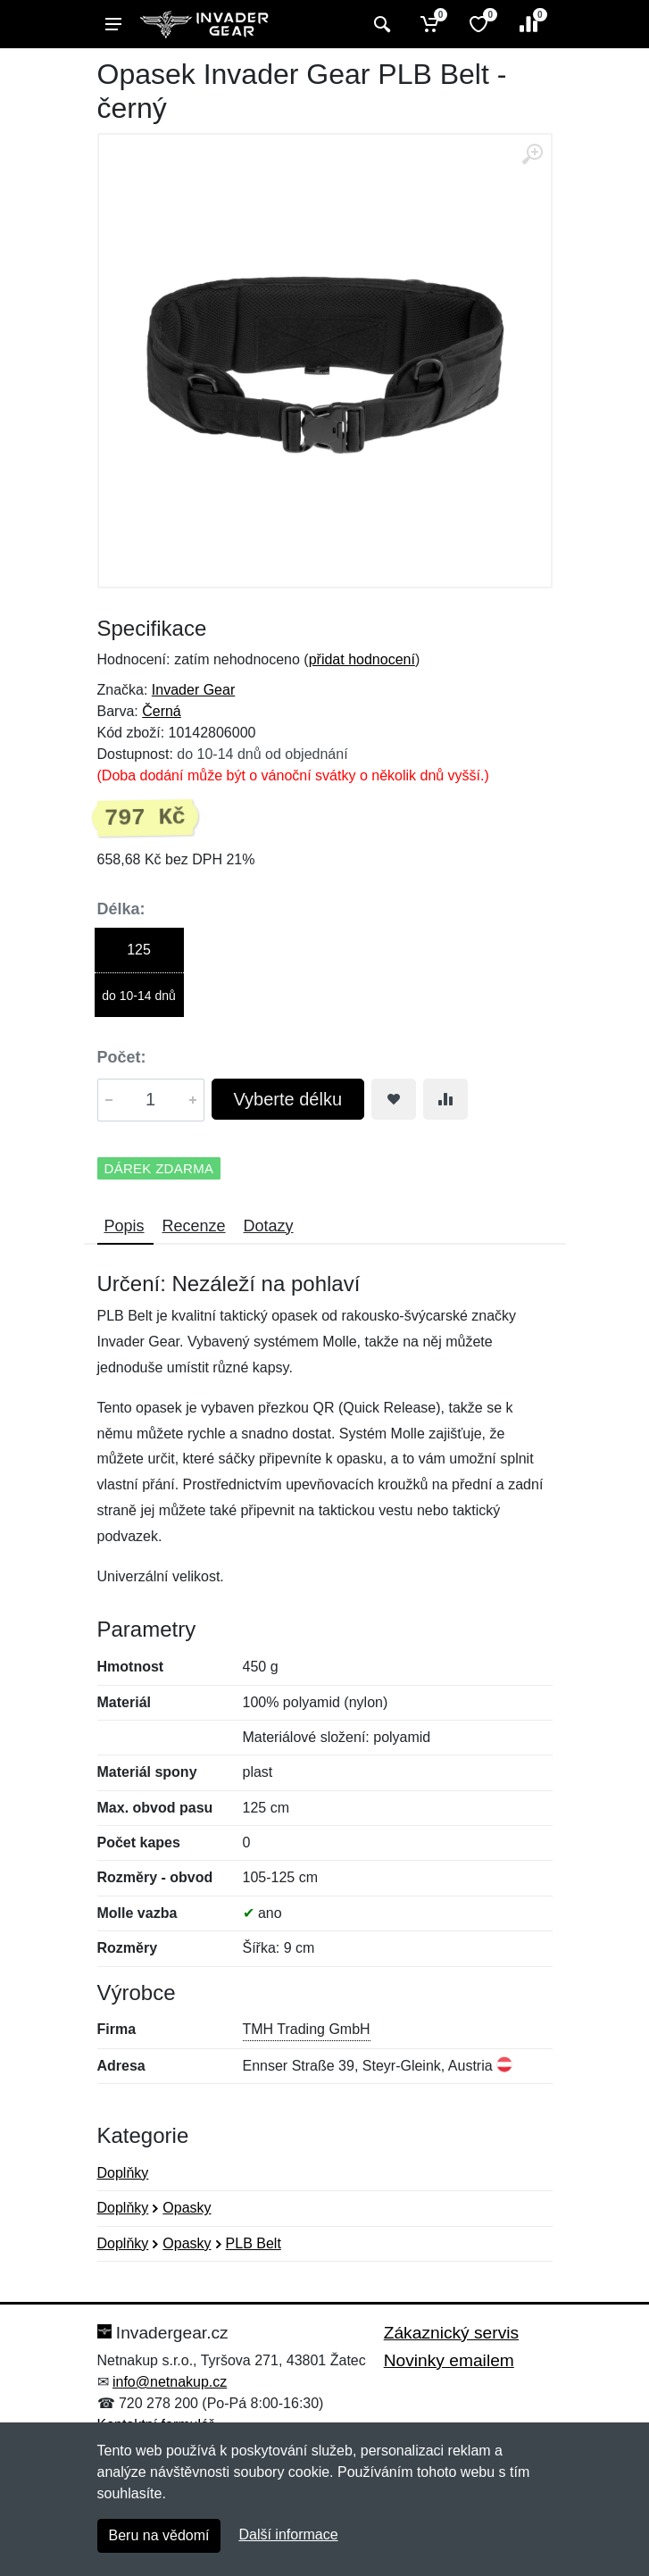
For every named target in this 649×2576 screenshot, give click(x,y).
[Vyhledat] (380, 24)
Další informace (287, 2534)
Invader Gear (193, 689)
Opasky (186, 2207)
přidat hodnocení (362, 659)
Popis (124, 1226)
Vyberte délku (288, 1099)
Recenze (194, 1226)
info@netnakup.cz (169, 2381)
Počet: (121, 1057)
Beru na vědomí (159, 2535)
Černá (161, 711)
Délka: (121, 909)
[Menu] (113, 24)
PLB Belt (253, 2243)
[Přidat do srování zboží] (445, 1099)
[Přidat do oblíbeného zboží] (393, 1099)
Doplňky (123, 2172)
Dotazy (269, 1226)
